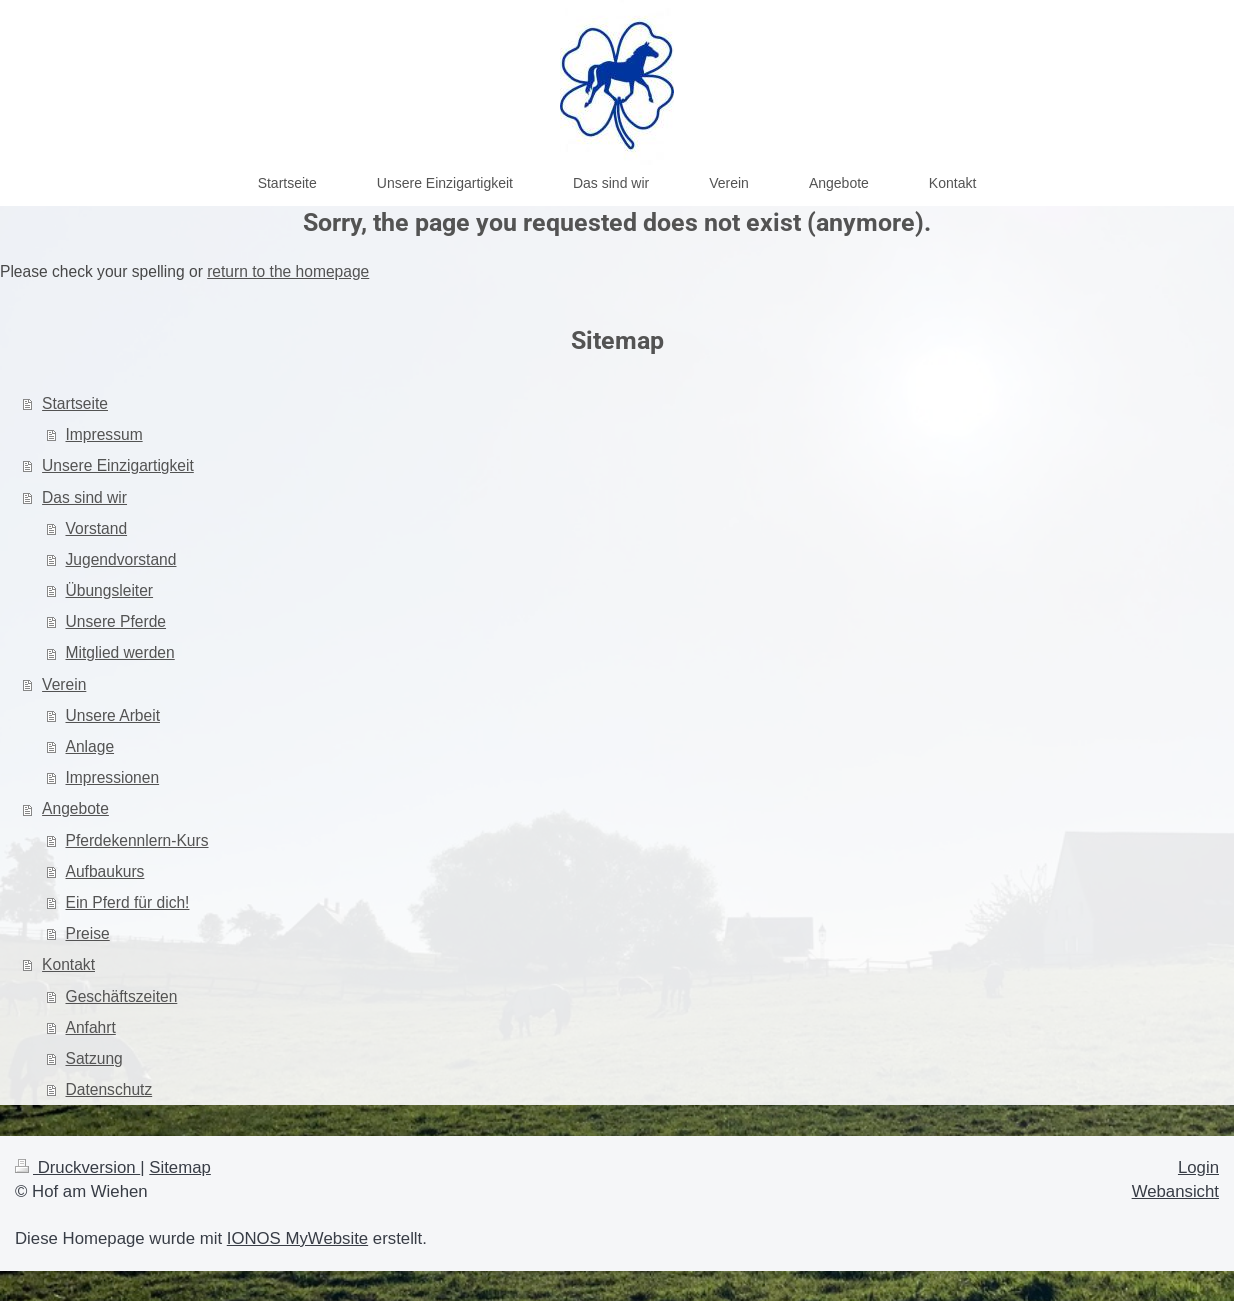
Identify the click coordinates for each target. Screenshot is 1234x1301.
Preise (88, 933)
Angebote (75, 808)
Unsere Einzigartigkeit (118, 465)
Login (1198, 1167)
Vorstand (97, 528)
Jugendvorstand (121, 559)
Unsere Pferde (116, 621)
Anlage (90, 746)
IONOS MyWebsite (297, 1238)
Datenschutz (109, 1089)
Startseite (75, 403)
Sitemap (180, 1167)
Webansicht (1175, 1191)
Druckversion (77, 1167)
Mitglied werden (120, 652)
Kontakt (68, 964)
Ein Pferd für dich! (128, 902)
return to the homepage (288, 271)
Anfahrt (91, 1027)
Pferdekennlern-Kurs (137, 840)
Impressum (104, 434)
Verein (64, 684)
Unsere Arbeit (113, 715)
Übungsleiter (110, 590)
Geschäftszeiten (122, 996)
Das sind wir (84, 497)
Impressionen (113, 777)
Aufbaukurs (105, 871)
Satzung (94, 1058)
